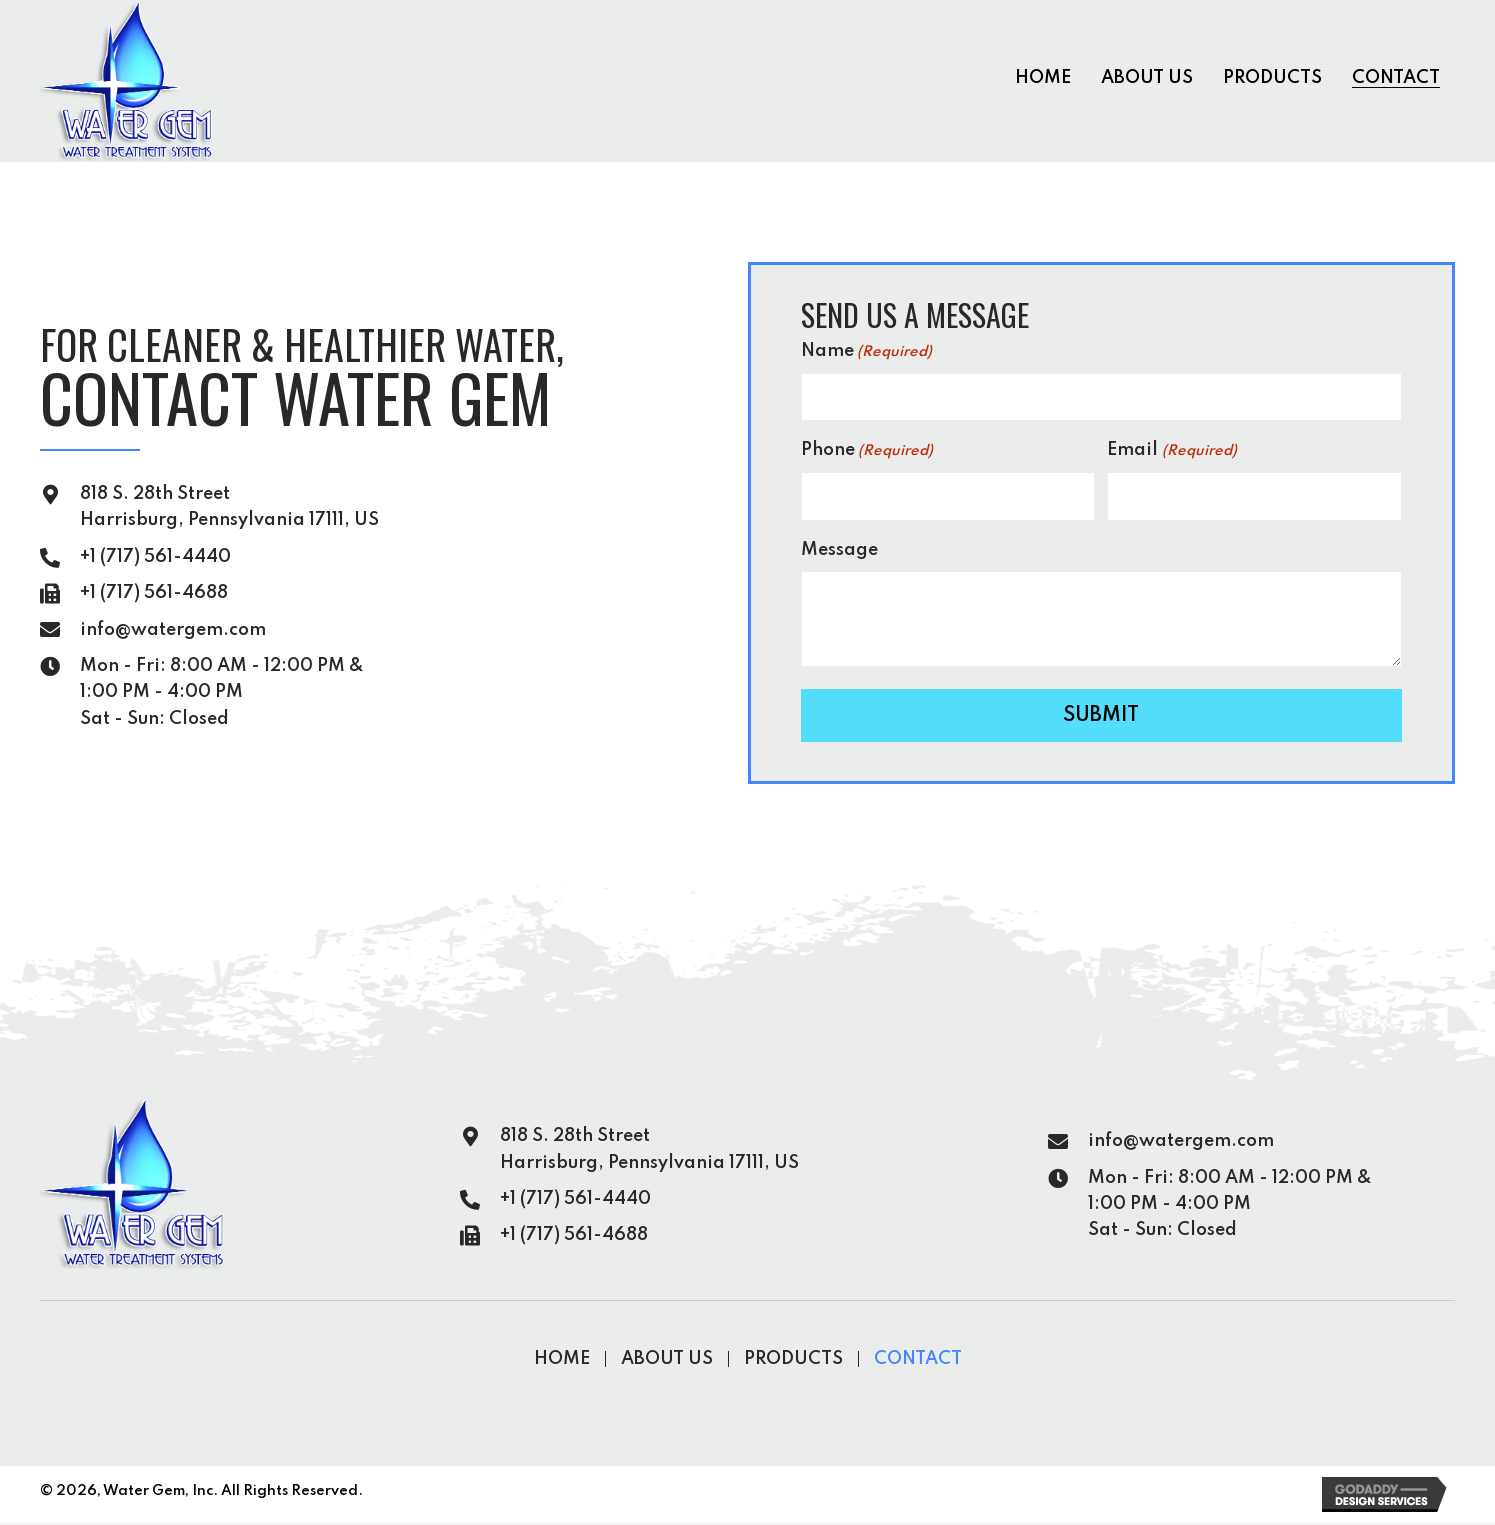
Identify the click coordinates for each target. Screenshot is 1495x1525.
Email (1171, 453)
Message (839, 551)
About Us (667, 1361)
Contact (918, 1361)
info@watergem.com (173, 631)
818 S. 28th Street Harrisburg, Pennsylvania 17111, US (649, 1151)
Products (793, 1361)
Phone (867, 453)
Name (866, 354)
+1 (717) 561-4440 (155, 558)
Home (562, 1361)
